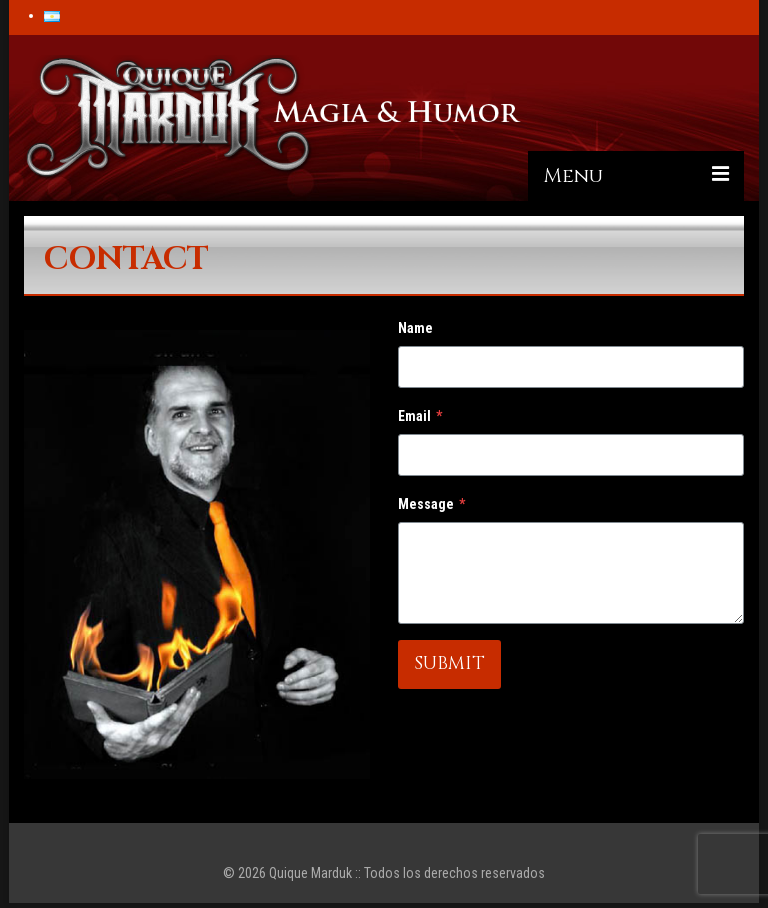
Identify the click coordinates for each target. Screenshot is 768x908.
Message (431, 504)
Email (420, 416)
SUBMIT (449, 663)
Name (415, 328)
